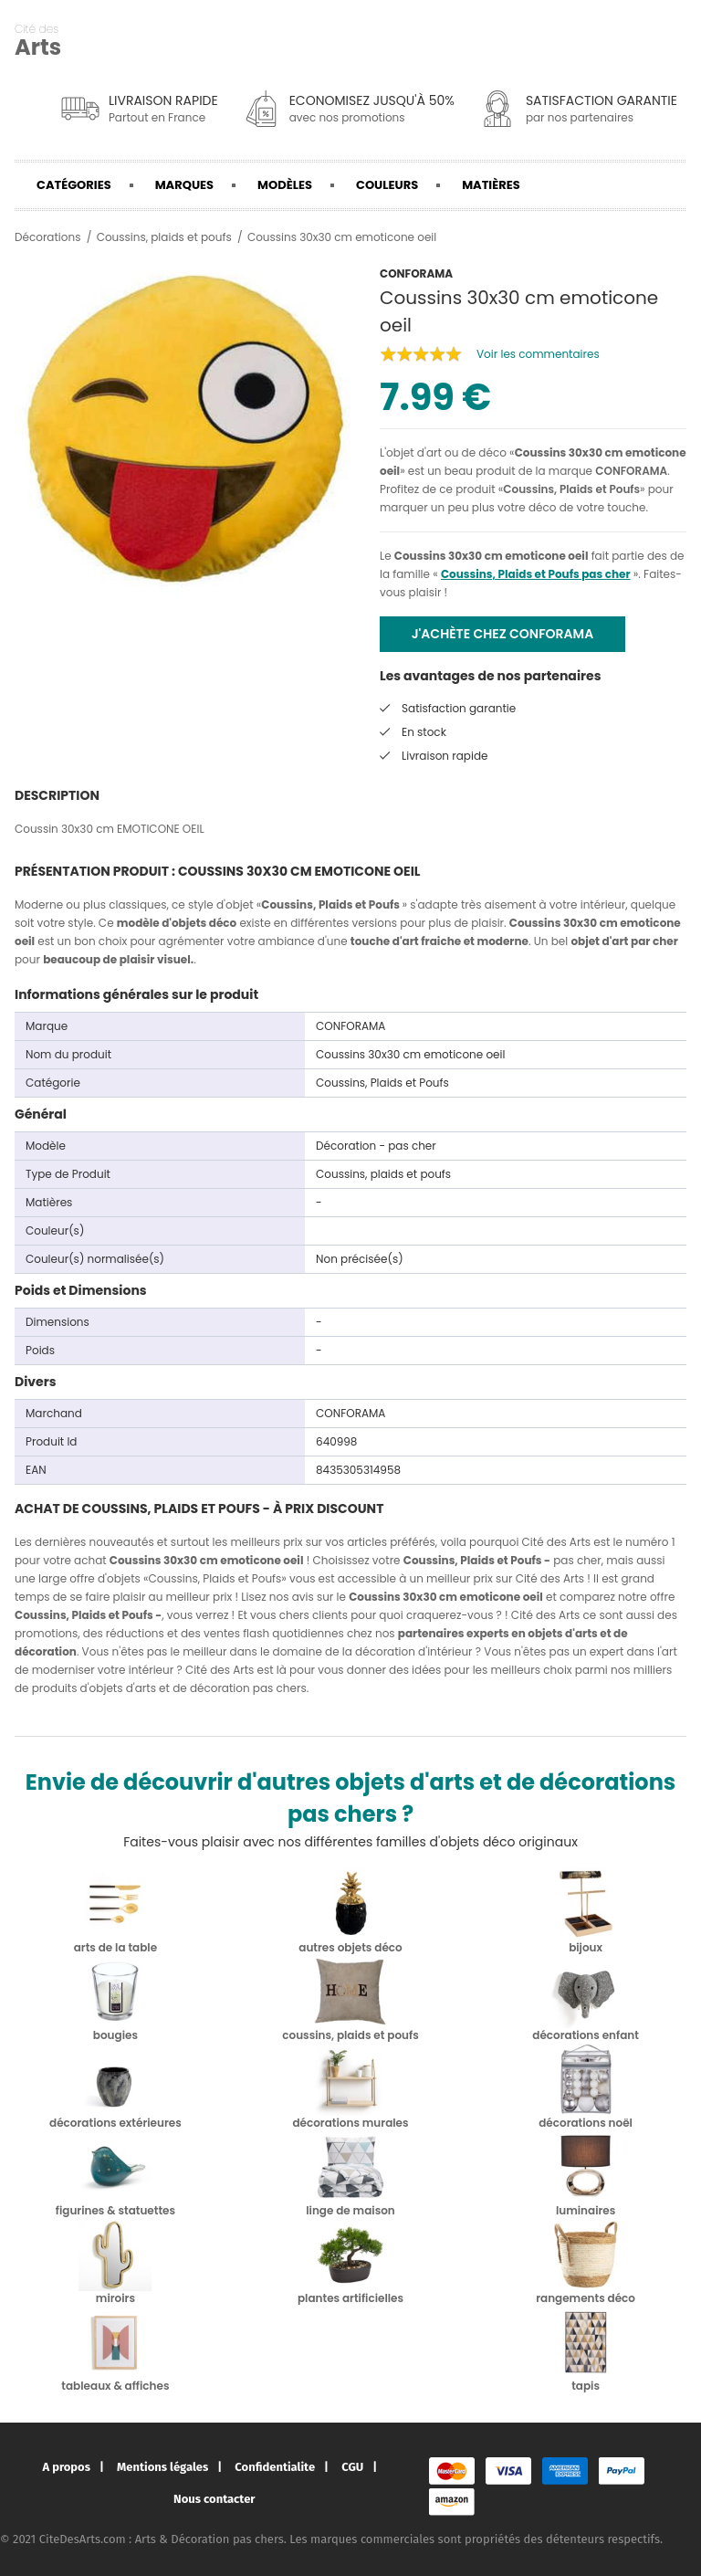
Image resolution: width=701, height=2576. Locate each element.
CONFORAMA (631, 470)
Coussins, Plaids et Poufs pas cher (536, 574)
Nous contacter (214, 2499)
